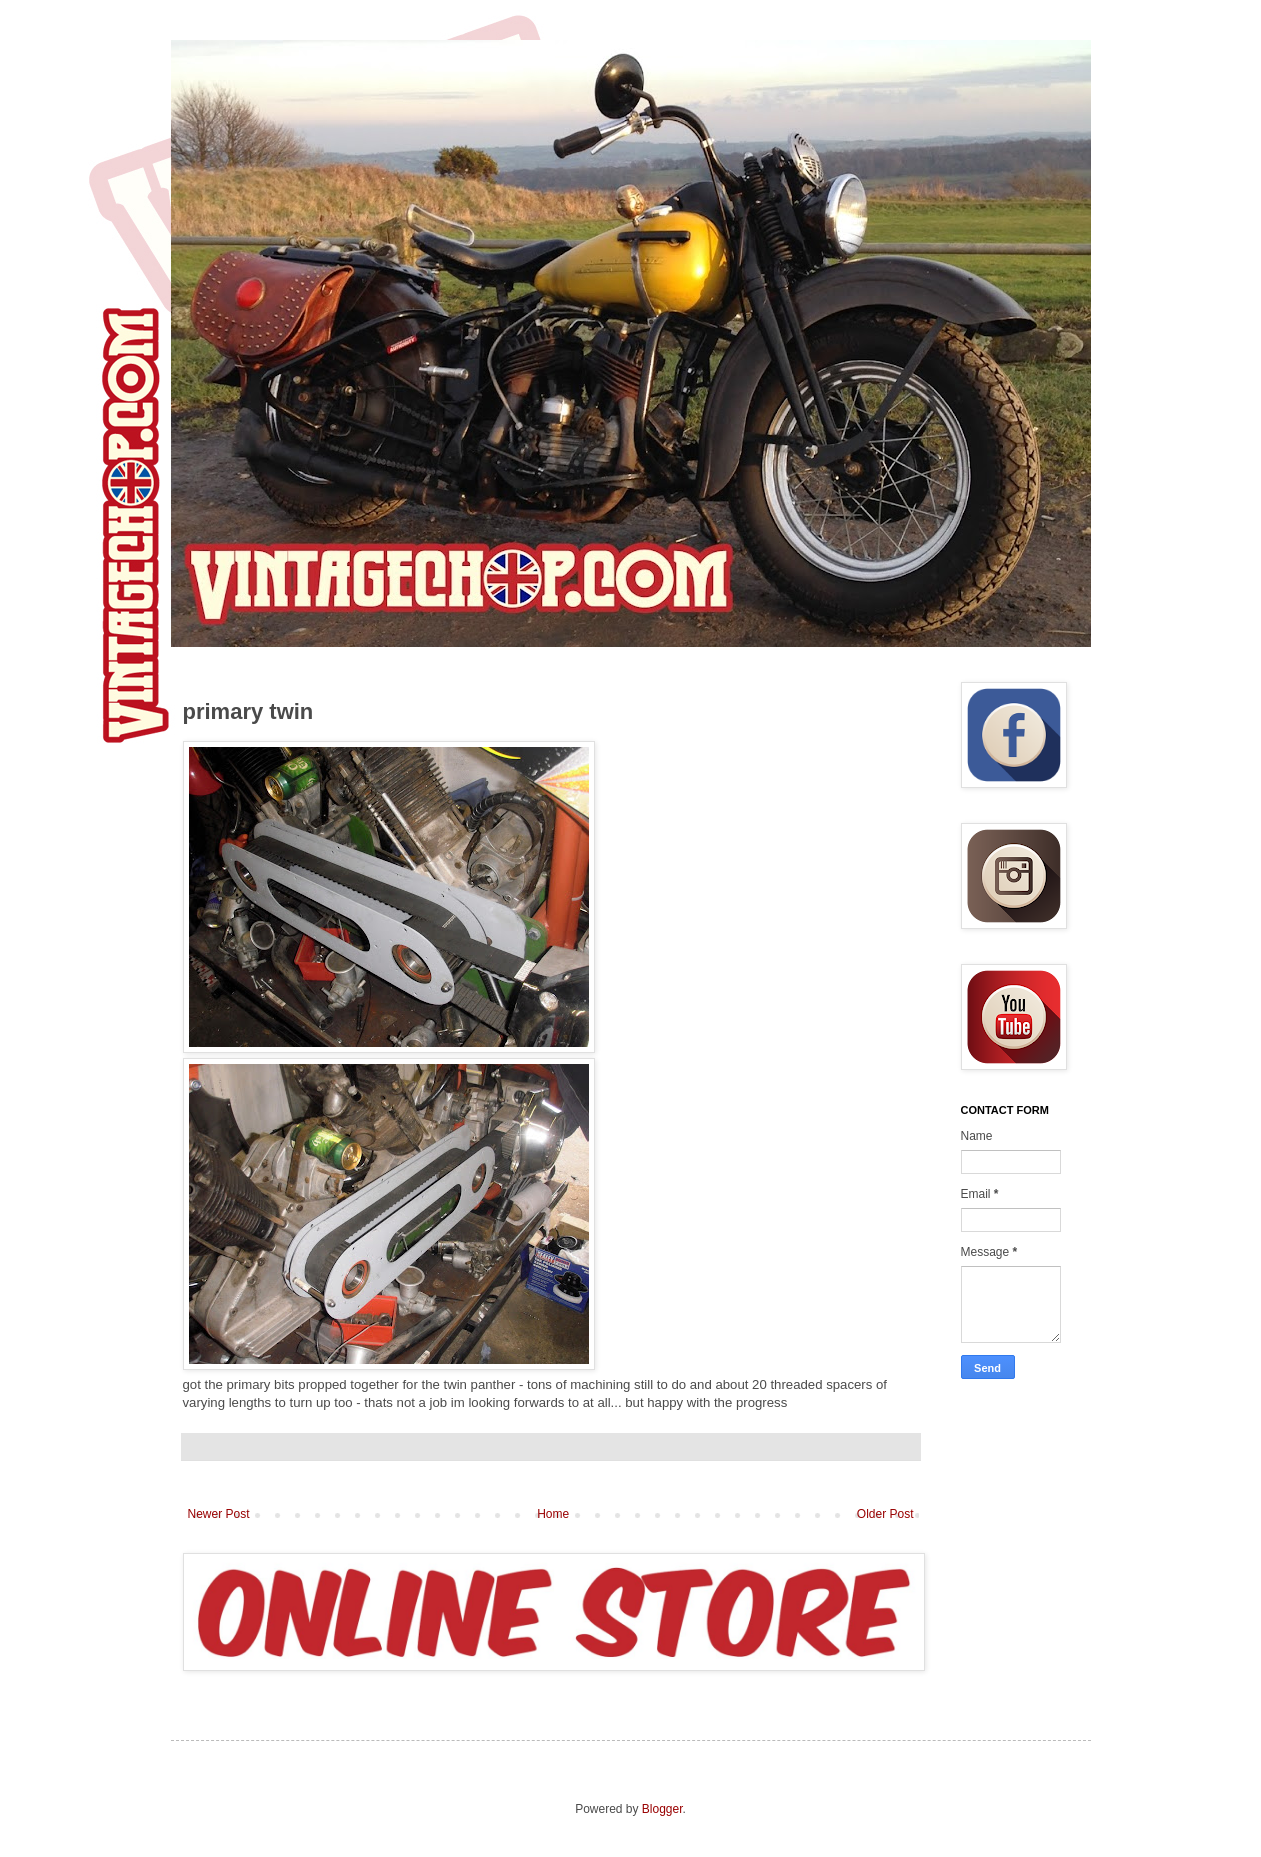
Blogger (662, 1809)
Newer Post (219, 1514)
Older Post (885, 1514)
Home (553, 1514)
